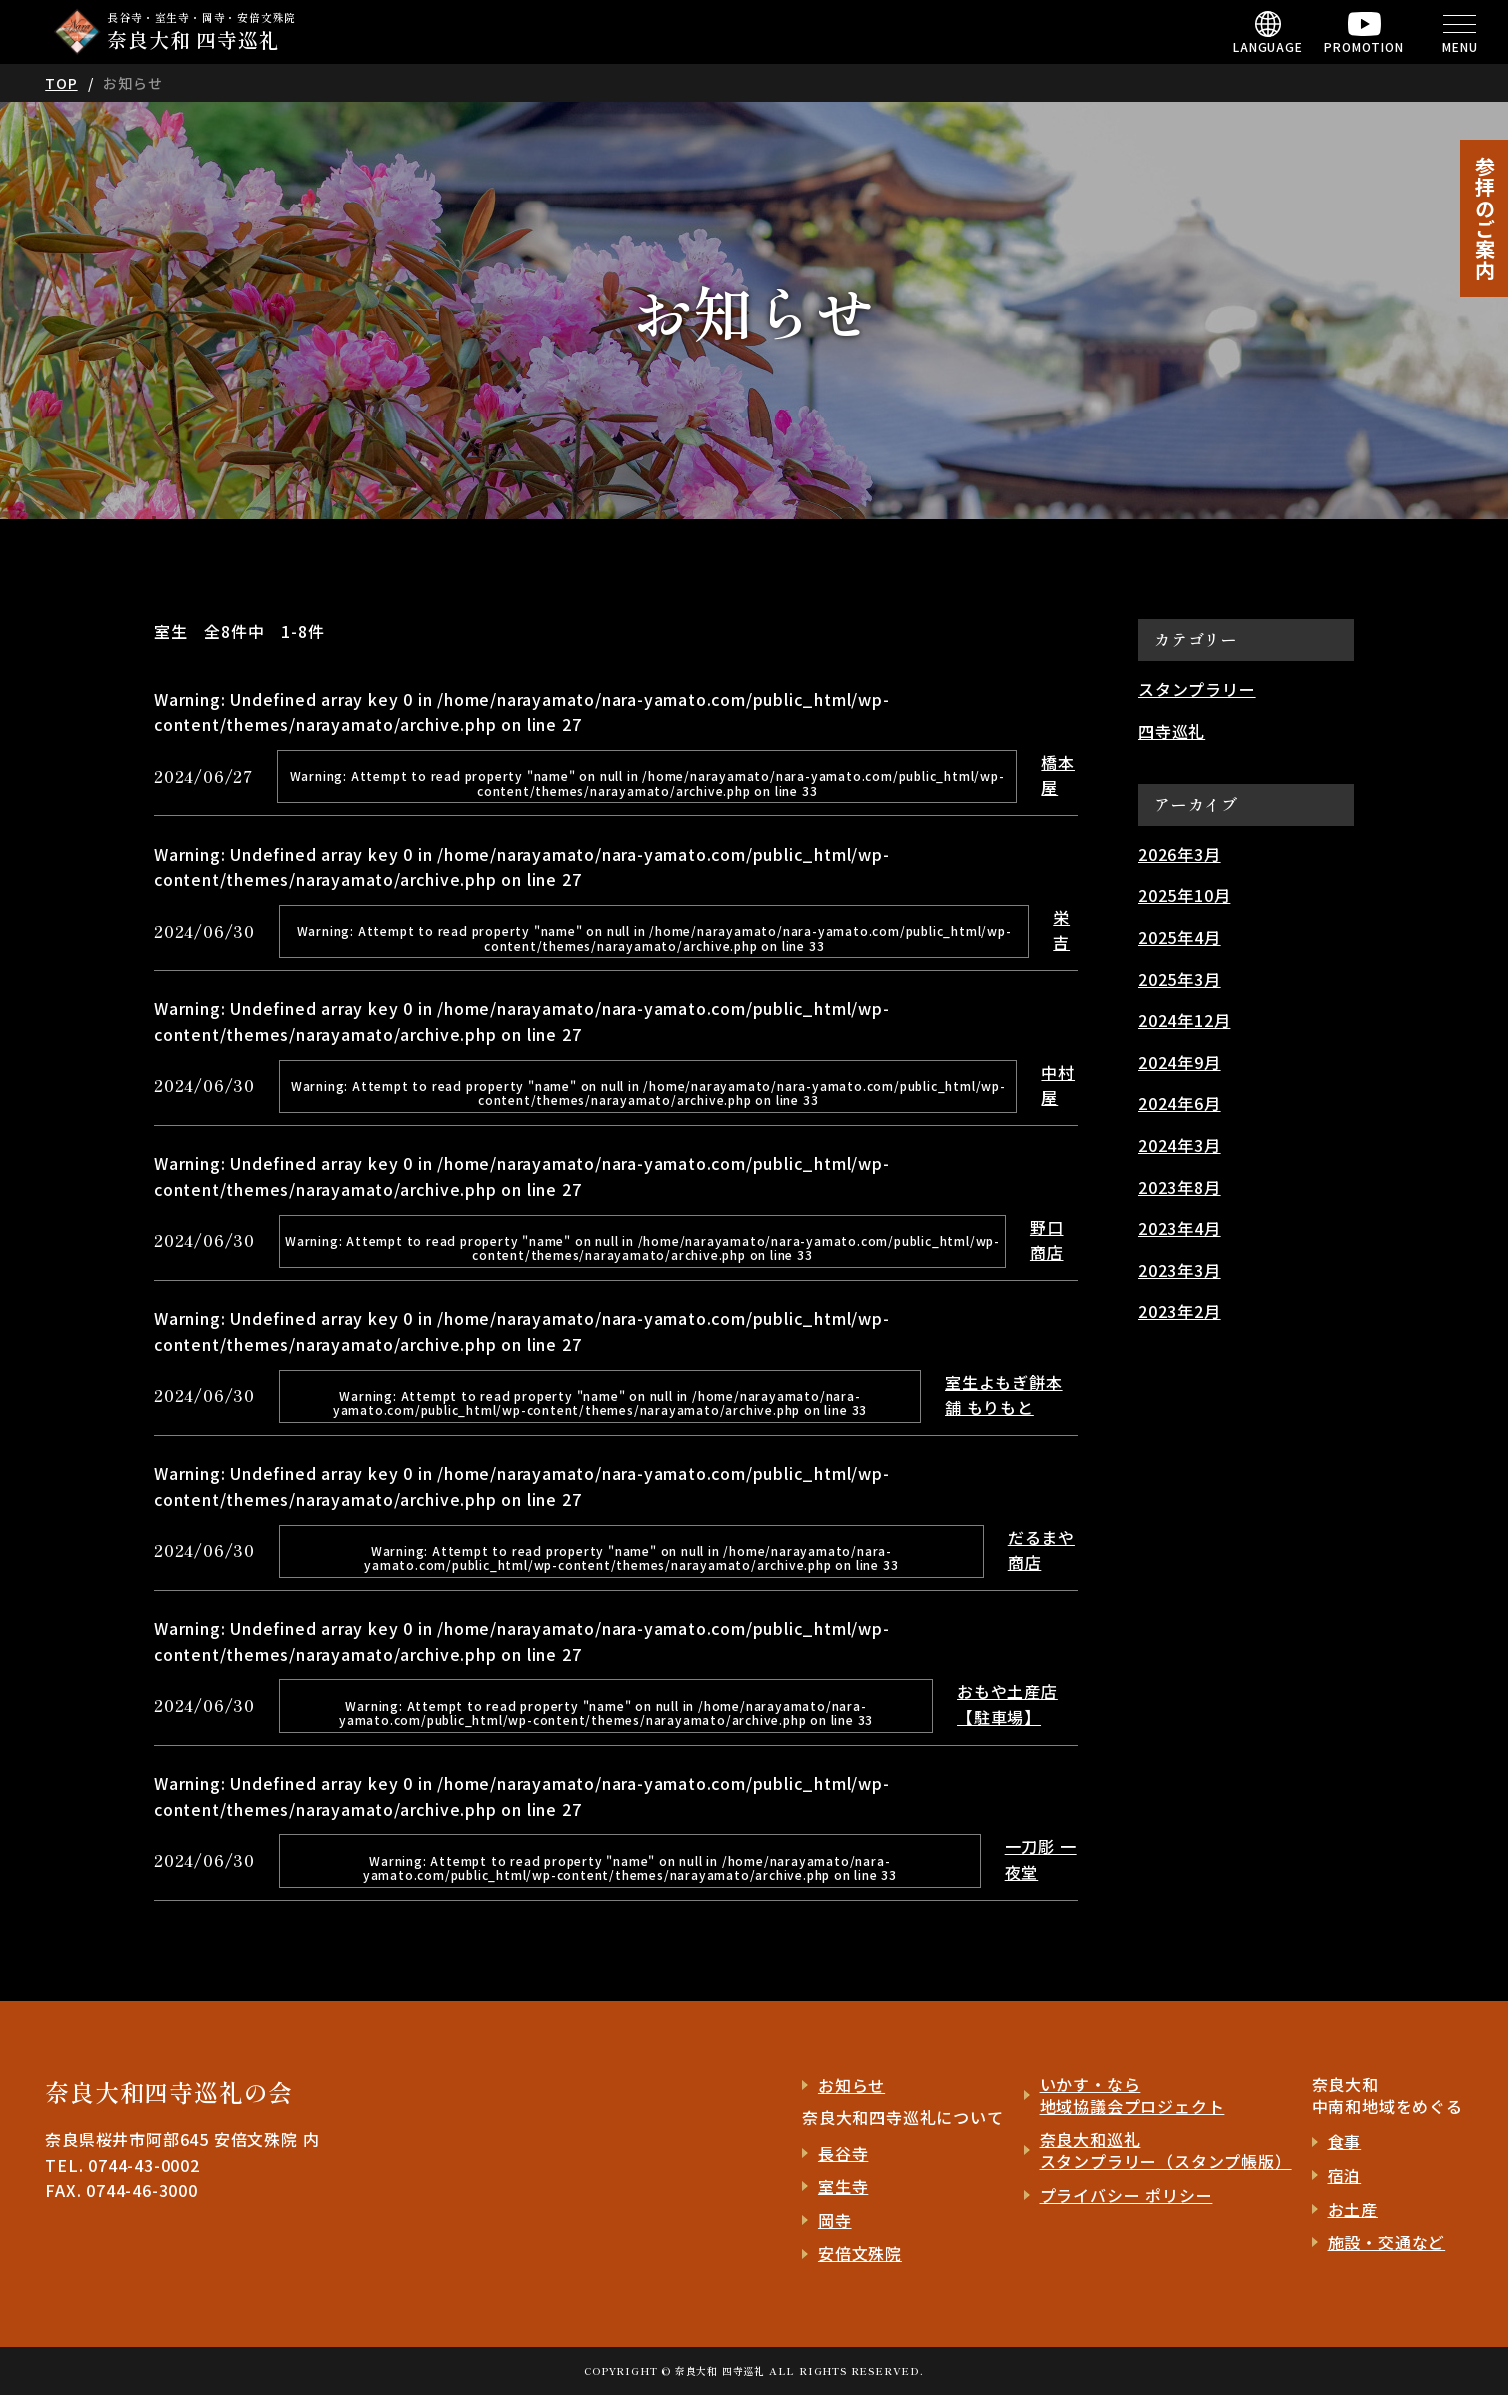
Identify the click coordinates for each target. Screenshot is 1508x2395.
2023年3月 (1179, 1270)
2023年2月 (1179, 1311)
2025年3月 (1179, 979)
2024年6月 (1179, 1103)
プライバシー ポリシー (1126, 2195)
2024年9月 (1179, 1062)
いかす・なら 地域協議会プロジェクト (1132, 2095)
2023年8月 (1179, 1187)
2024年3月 (1179, 1145)
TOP (61, 83)
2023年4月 (1179, 1228)
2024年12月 (1184, 1020)
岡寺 (835, 2220)
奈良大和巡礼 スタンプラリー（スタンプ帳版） (1166, 2150)
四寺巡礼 (1171, 731)
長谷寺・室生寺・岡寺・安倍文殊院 (203, 31)
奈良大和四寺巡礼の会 (169, 2091)
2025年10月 (1184, 895)
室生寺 (843, 2186)
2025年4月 (1179, 937)
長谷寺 (843, 2153)
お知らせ (851, 2085)
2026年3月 (1179, 854)
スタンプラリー (1197, 689)
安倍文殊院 (860, 2253)
